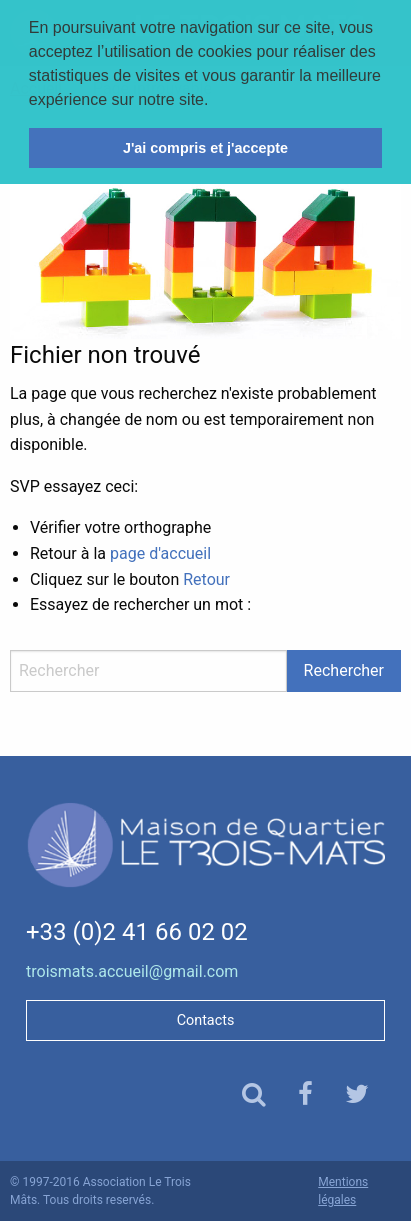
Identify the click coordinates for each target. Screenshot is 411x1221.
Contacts (206, 1020)
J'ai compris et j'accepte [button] (205, 148)
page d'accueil (160, 553)
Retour (206, 579)
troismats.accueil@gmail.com (132, 971)
